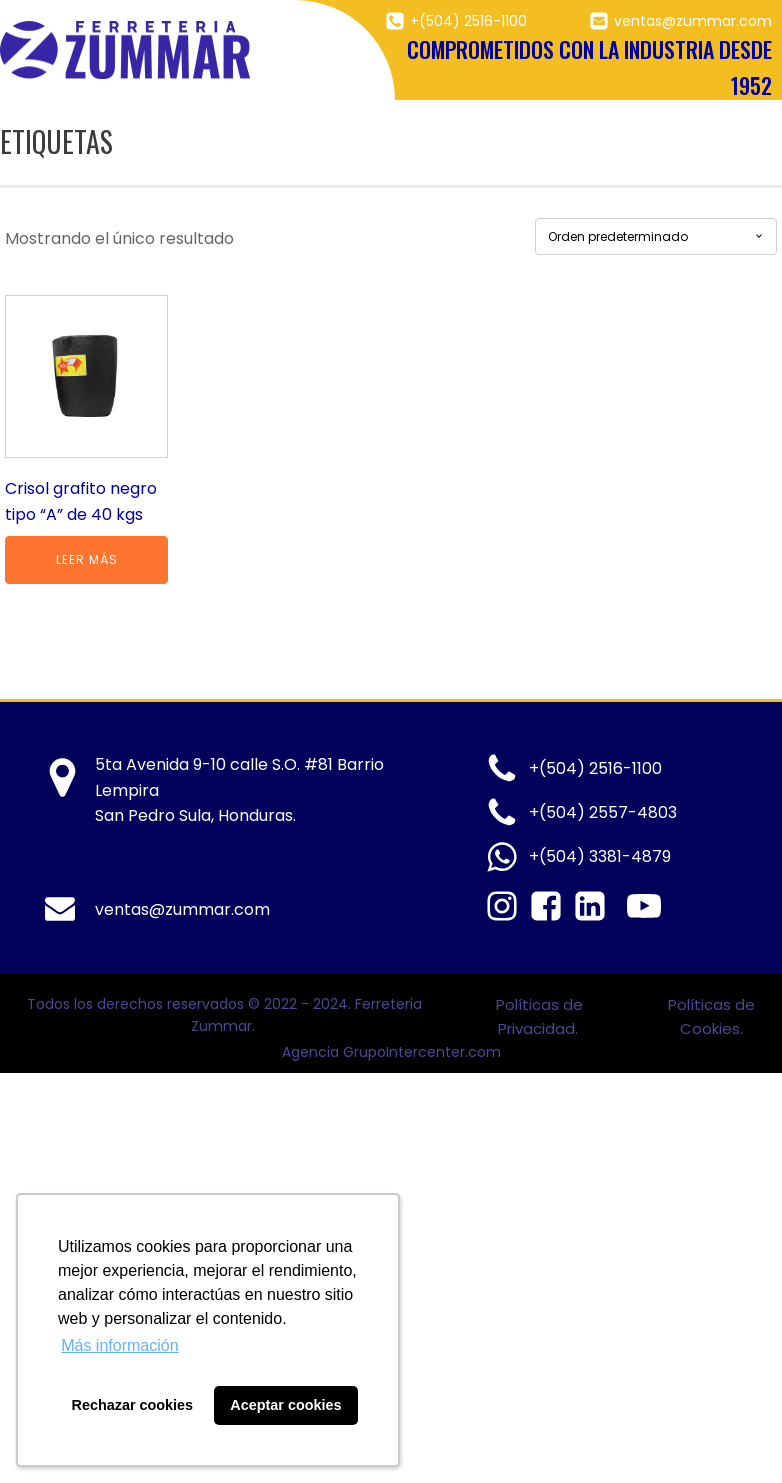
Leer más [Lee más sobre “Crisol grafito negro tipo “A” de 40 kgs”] (87, 559)
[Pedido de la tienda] (656, 236)
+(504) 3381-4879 (600, 856)
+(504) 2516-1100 (468, 21)
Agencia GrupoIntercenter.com (391, 1052)
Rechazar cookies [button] (133, 1405)
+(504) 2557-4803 (603, 812)
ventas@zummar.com (693, 21)
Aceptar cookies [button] (285, 1405)
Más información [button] (119, 1345)
